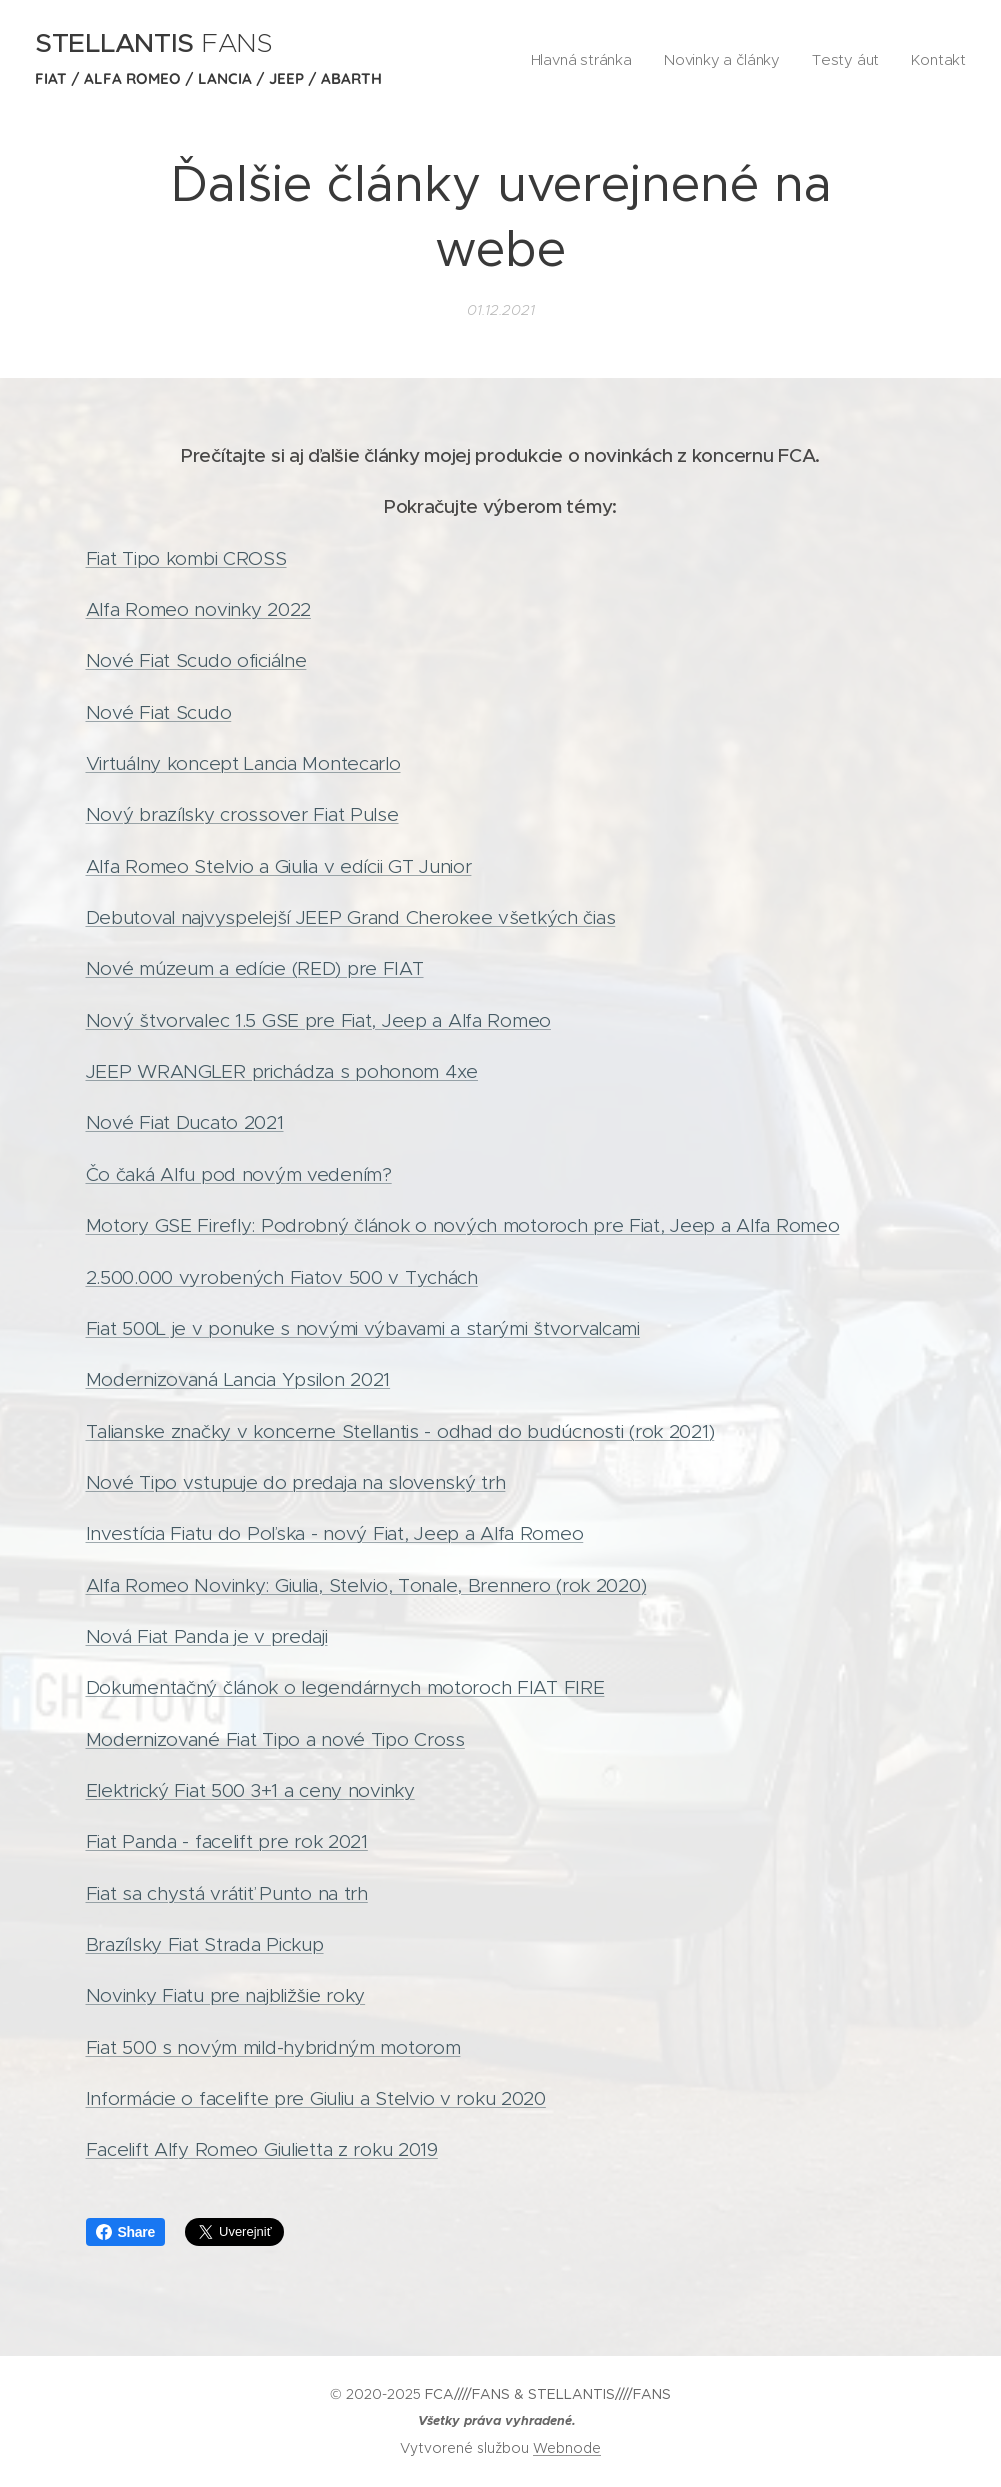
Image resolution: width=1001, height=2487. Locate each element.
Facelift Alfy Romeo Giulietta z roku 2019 (262, 2149)
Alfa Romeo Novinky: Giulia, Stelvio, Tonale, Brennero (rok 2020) (366, 1585)
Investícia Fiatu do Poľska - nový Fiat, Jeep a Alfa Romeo (335, 1533)
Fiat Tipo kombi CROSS (186, 558)
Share (126, 2232)
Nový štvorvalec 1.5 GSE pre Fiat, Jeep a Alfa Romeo (318, 1020)
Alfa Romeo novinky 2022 (198, 609)
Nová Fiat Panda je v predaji (207, 1636)
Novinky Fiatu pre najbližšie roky (226, 1995)
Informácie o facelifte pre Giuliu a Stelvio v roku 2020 (316, 2098)
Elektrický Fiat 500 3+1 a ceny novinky (250, 1790)
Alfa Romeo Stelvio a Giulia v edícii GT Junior (279, 866)
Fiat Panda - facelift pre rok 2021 (227, 1841)
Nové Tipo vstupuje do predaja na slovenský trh (296, 1482)
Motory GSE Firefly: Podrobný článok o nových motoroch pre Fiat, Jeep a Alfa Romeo (463, 1225)
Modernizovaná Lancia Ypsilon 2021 (238, 1379)
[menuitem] (606, 61)
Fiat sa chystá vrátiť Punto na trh (227, 1893)
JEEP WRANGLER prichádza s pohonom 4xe (282, 1071)
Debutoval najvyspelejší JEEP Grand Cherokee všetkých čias (351, 917)
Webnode (567, 2448)
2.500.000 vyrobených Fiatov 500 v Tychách (282, 1277)
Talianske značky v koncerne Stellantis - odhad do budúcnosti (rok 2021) (400, 1431)
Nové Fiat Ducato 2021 (185, 1123)
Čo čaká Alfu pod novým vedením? (239, 1174)
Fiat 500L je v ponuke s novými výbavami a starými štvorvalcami (363, 1328)
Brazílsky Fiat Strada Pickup (205, 1944)
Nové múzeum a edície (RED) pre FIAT (255, 969)
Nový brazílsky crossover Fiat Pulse (242, 814)
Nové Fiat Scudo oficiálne (196, 660)
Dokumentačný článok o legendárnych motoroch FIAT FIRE (345, 1687)
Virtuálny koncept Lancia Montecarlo (243, 763)
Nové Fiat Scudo (159, 712)
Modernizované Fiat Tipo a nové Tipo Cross (275, 1739)
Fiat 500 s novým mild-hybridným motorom (273, 2047)
